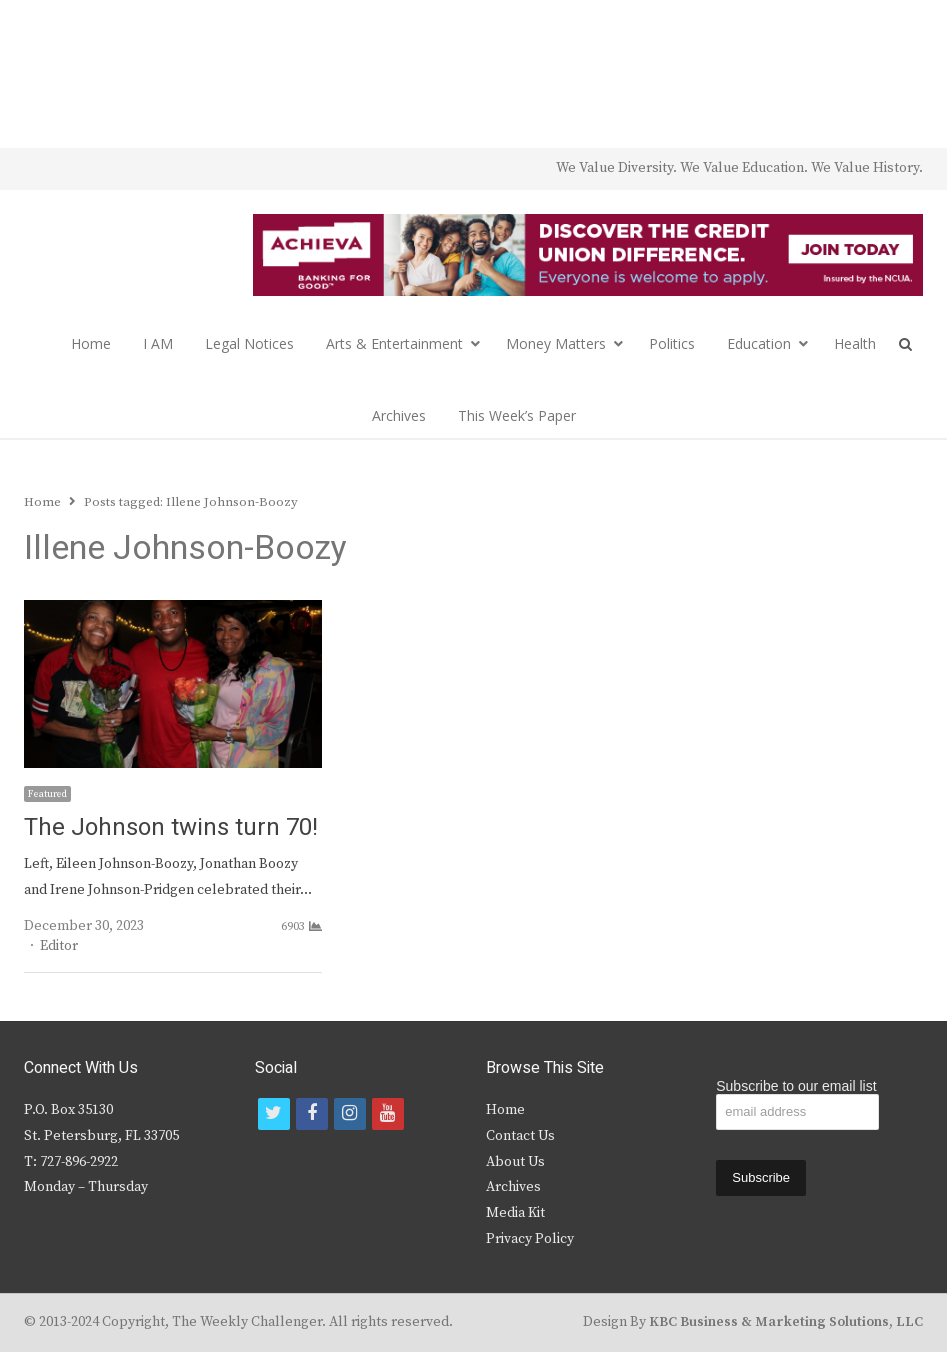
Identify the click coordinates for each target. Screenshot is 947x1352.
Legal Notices (249, 343)
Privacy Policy (530, 1239)
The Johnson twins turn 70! (171, 827)
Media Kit (515, 1213)
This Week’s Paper (517, 415)
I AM (158, 343)
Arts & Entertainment (394, 343)
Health (855, 343)
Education (759, 343)
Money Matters (556, 343)
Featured (47, 794)
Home (91, 343)
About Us (515, 1162)
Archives (399, 415)
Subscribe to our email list (796, 1086)
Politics (672, 343)
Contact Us (520, 1136)
